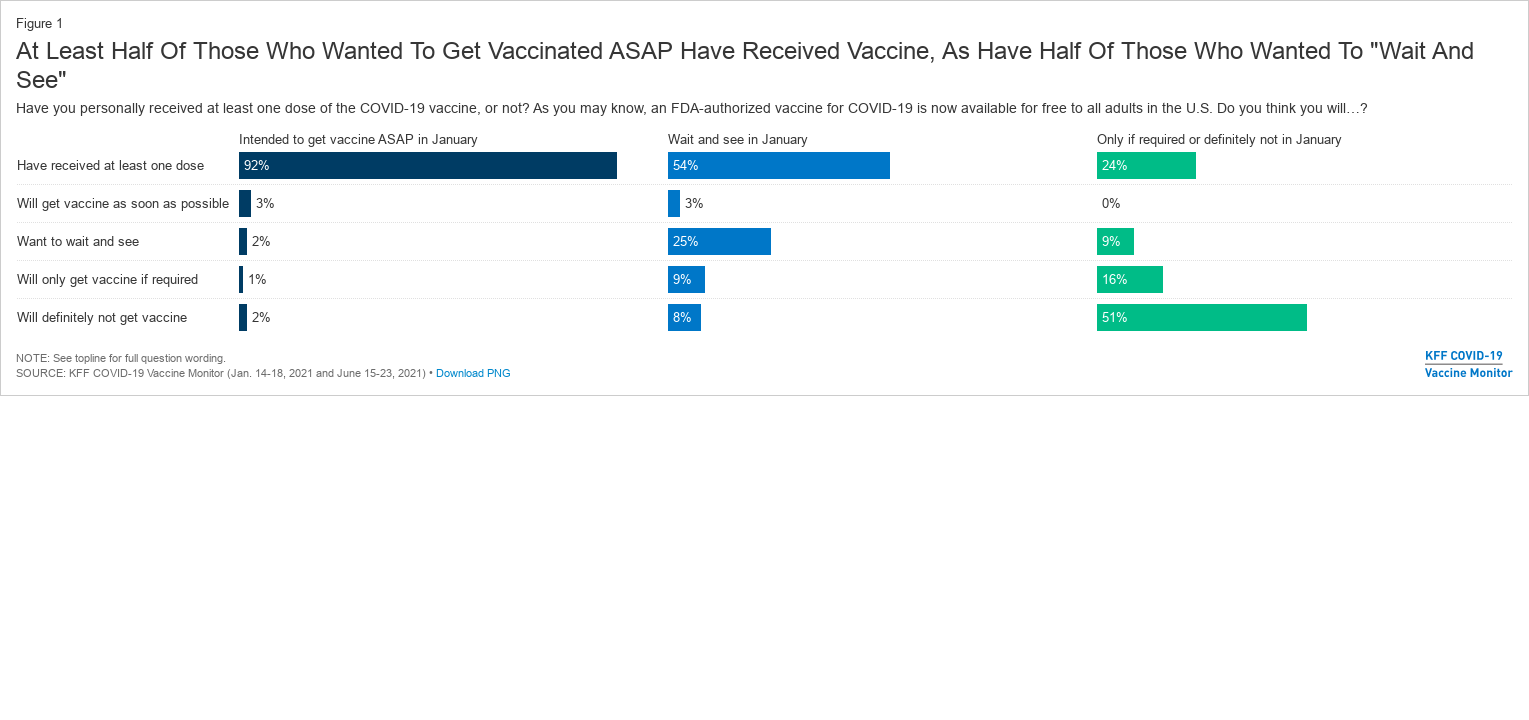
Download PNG (473, 373)
